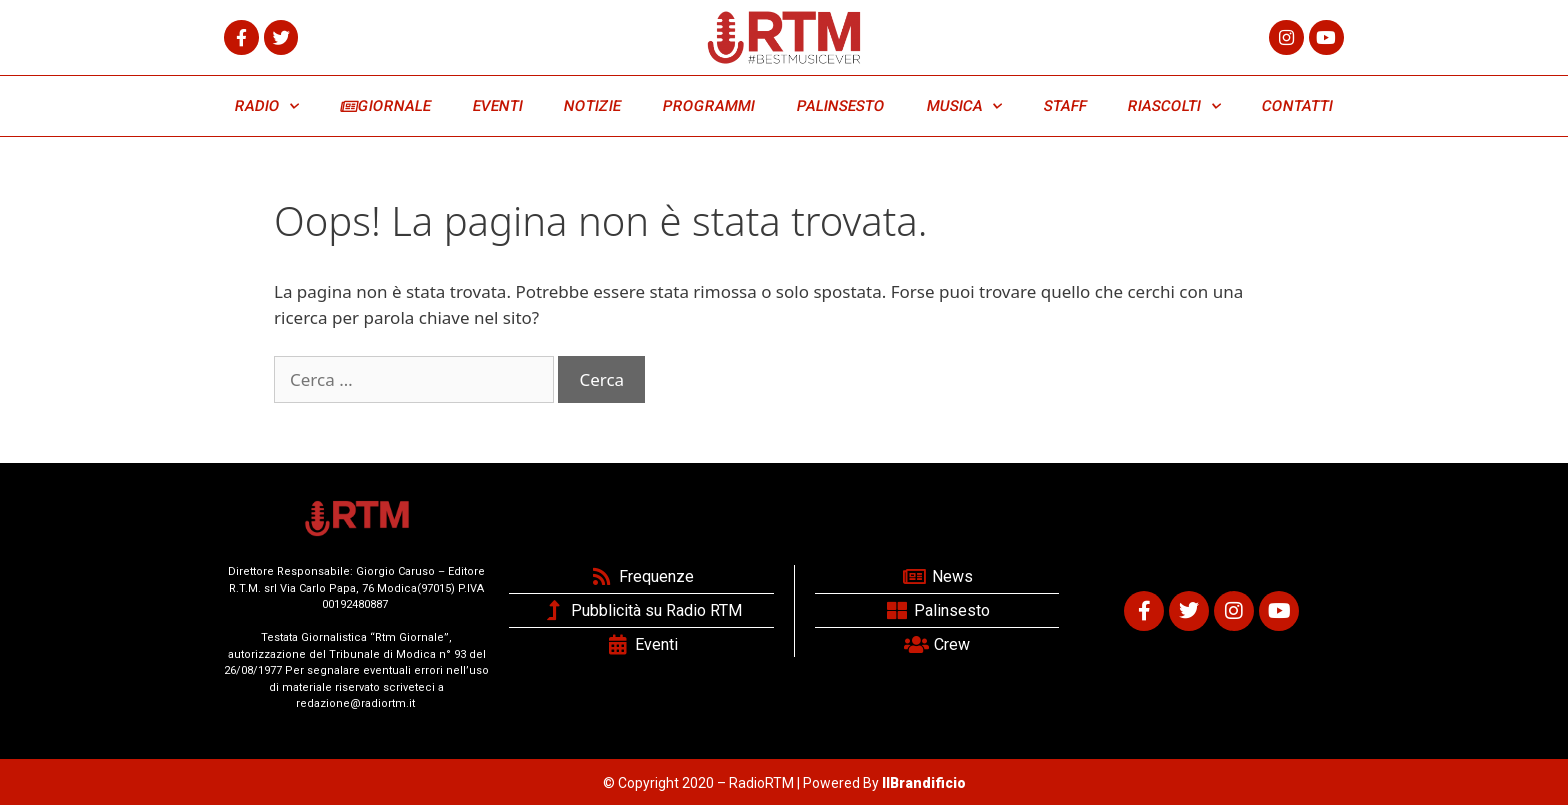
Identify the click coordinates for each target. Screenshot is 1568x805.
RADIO (267, 106)
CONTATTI (1297, 106)
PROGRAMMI (708, 106)
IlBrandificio (924, 783)
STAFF (1065, 106)
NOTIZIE (593, 106)
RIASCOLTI (1175, 106)
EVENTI (497, 106)
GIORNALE (385, 106)
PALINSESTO (840, 106)
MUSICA (964, 106)
